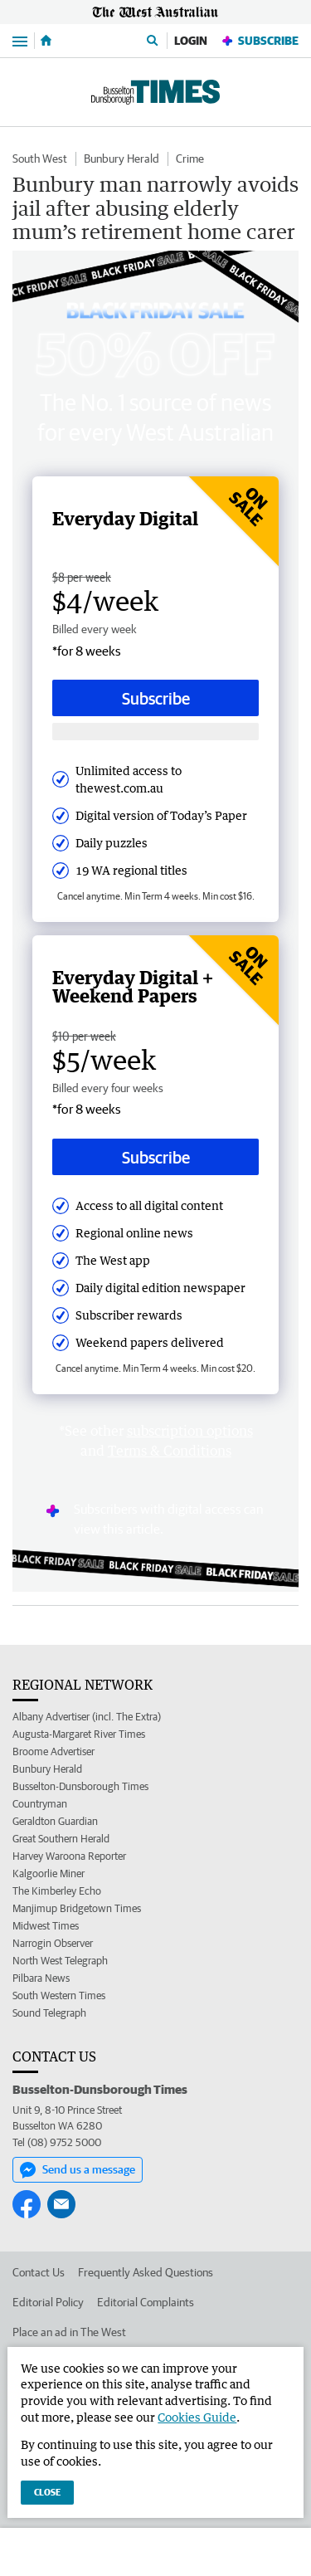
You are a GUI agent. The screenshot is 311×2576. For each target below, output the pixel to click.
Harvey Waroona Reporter (69, 1856)
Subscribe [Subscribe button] (156, 698)
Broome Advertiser (53, 1751)
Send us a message (77, 2170)
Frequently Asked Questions (145, 2272)
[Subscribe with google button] (155, 731)
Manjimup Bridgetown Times (76, 1908)
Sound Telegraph (49, 2013)
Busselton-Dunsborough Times (80, 1786)
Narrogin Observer (52, 1943)
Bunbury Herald (121, 158)
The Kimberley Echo (56, 1891)
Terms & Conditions (169, 1450)
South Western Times (58, 1995)
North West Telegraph (60, 1960)
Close (47, 2491)
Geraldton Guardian (55, 1821)
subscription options (190, 1430)
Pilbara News (41, 1978)
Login (190, 40)
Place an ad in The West (69, 2332)
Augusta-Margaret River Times (78, 1734)
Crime (190, 158)
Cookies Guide (197, 2417)
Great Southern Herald (60, 1838)
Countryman (39, 1804)
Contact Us (38, 2272)
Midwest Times (45, 1926)
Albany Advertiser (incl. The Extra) (86, 1716)
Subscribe (260, 41)
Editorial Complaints (145, 2302)
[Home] (46, 41)
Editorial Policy (48, 2302)
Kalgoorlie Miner (48, 1873)
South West (39, 158)
